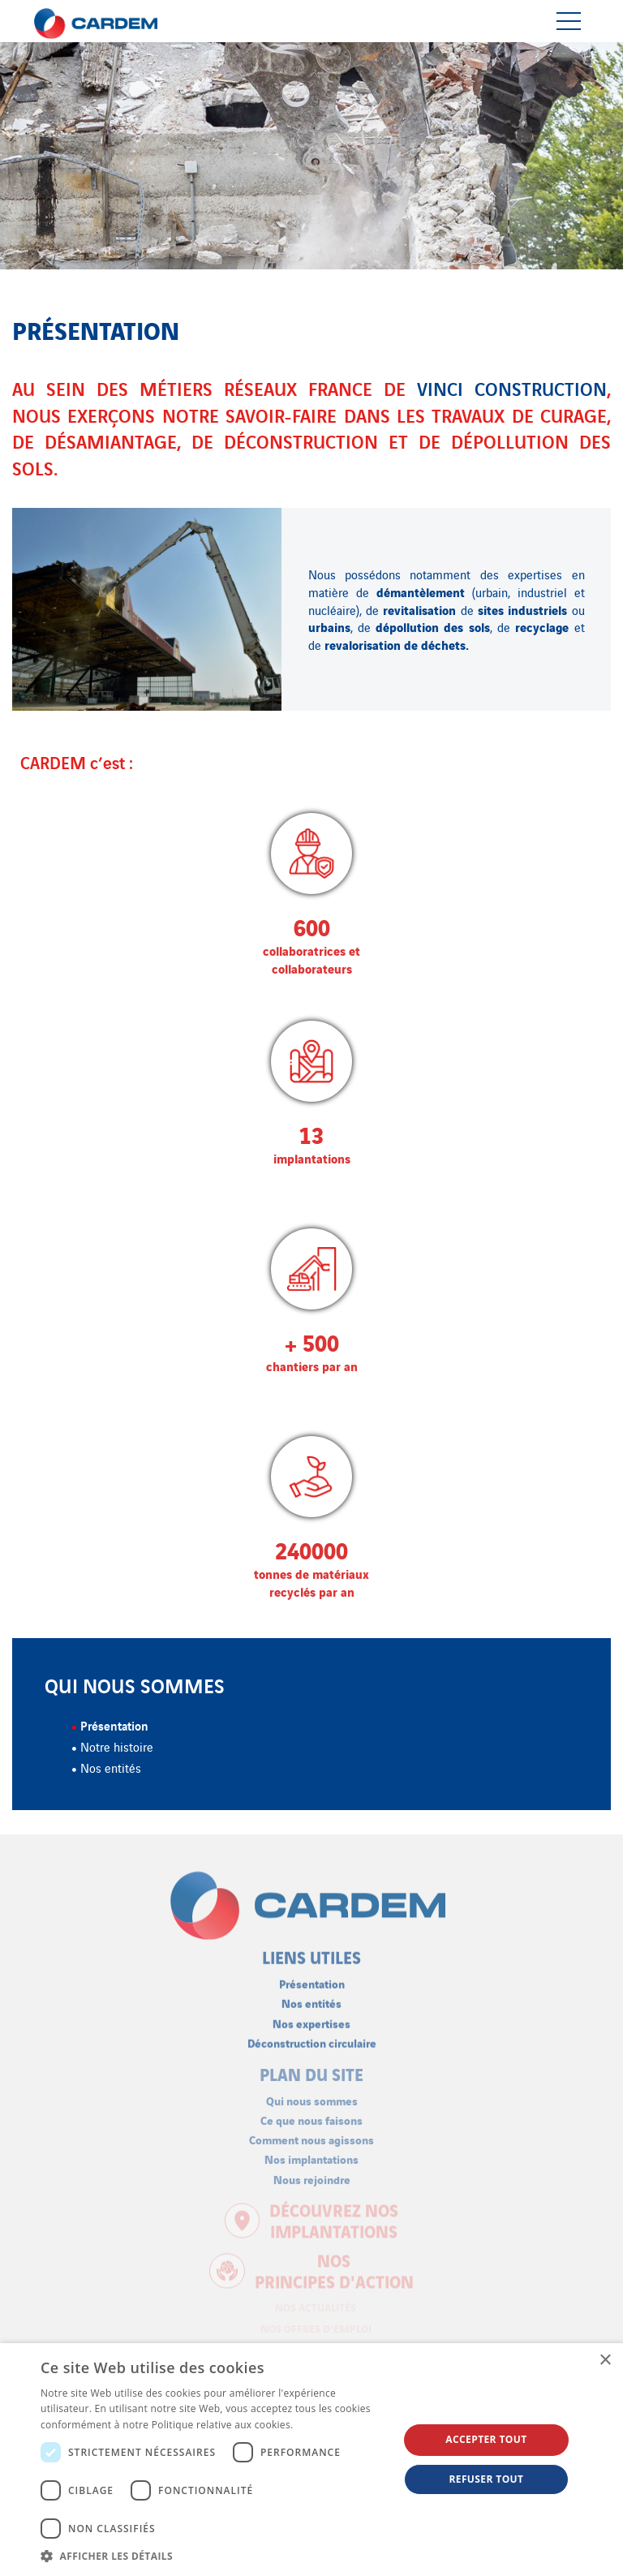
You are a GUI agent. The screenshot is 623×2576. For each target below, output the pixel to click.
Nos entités (110, 1767)
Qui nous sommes (312, 2093)
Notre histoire (116, 1746)
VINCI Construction (512, 388)
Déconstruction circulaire (311, 2036)
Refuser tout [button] (486, 2479)
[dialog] (311, 2459)
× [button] (605, 2361)
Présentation (114, 1725)
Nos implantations (311, 2152)
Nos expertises (311, 2016)
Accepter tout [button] (485, 2439)
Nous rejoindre (311, 2172)
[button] (214, 2556)
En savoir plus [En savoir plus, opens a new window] (329, 2425)
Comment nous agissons (311, 2133)
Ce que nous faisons (311, 2113)
